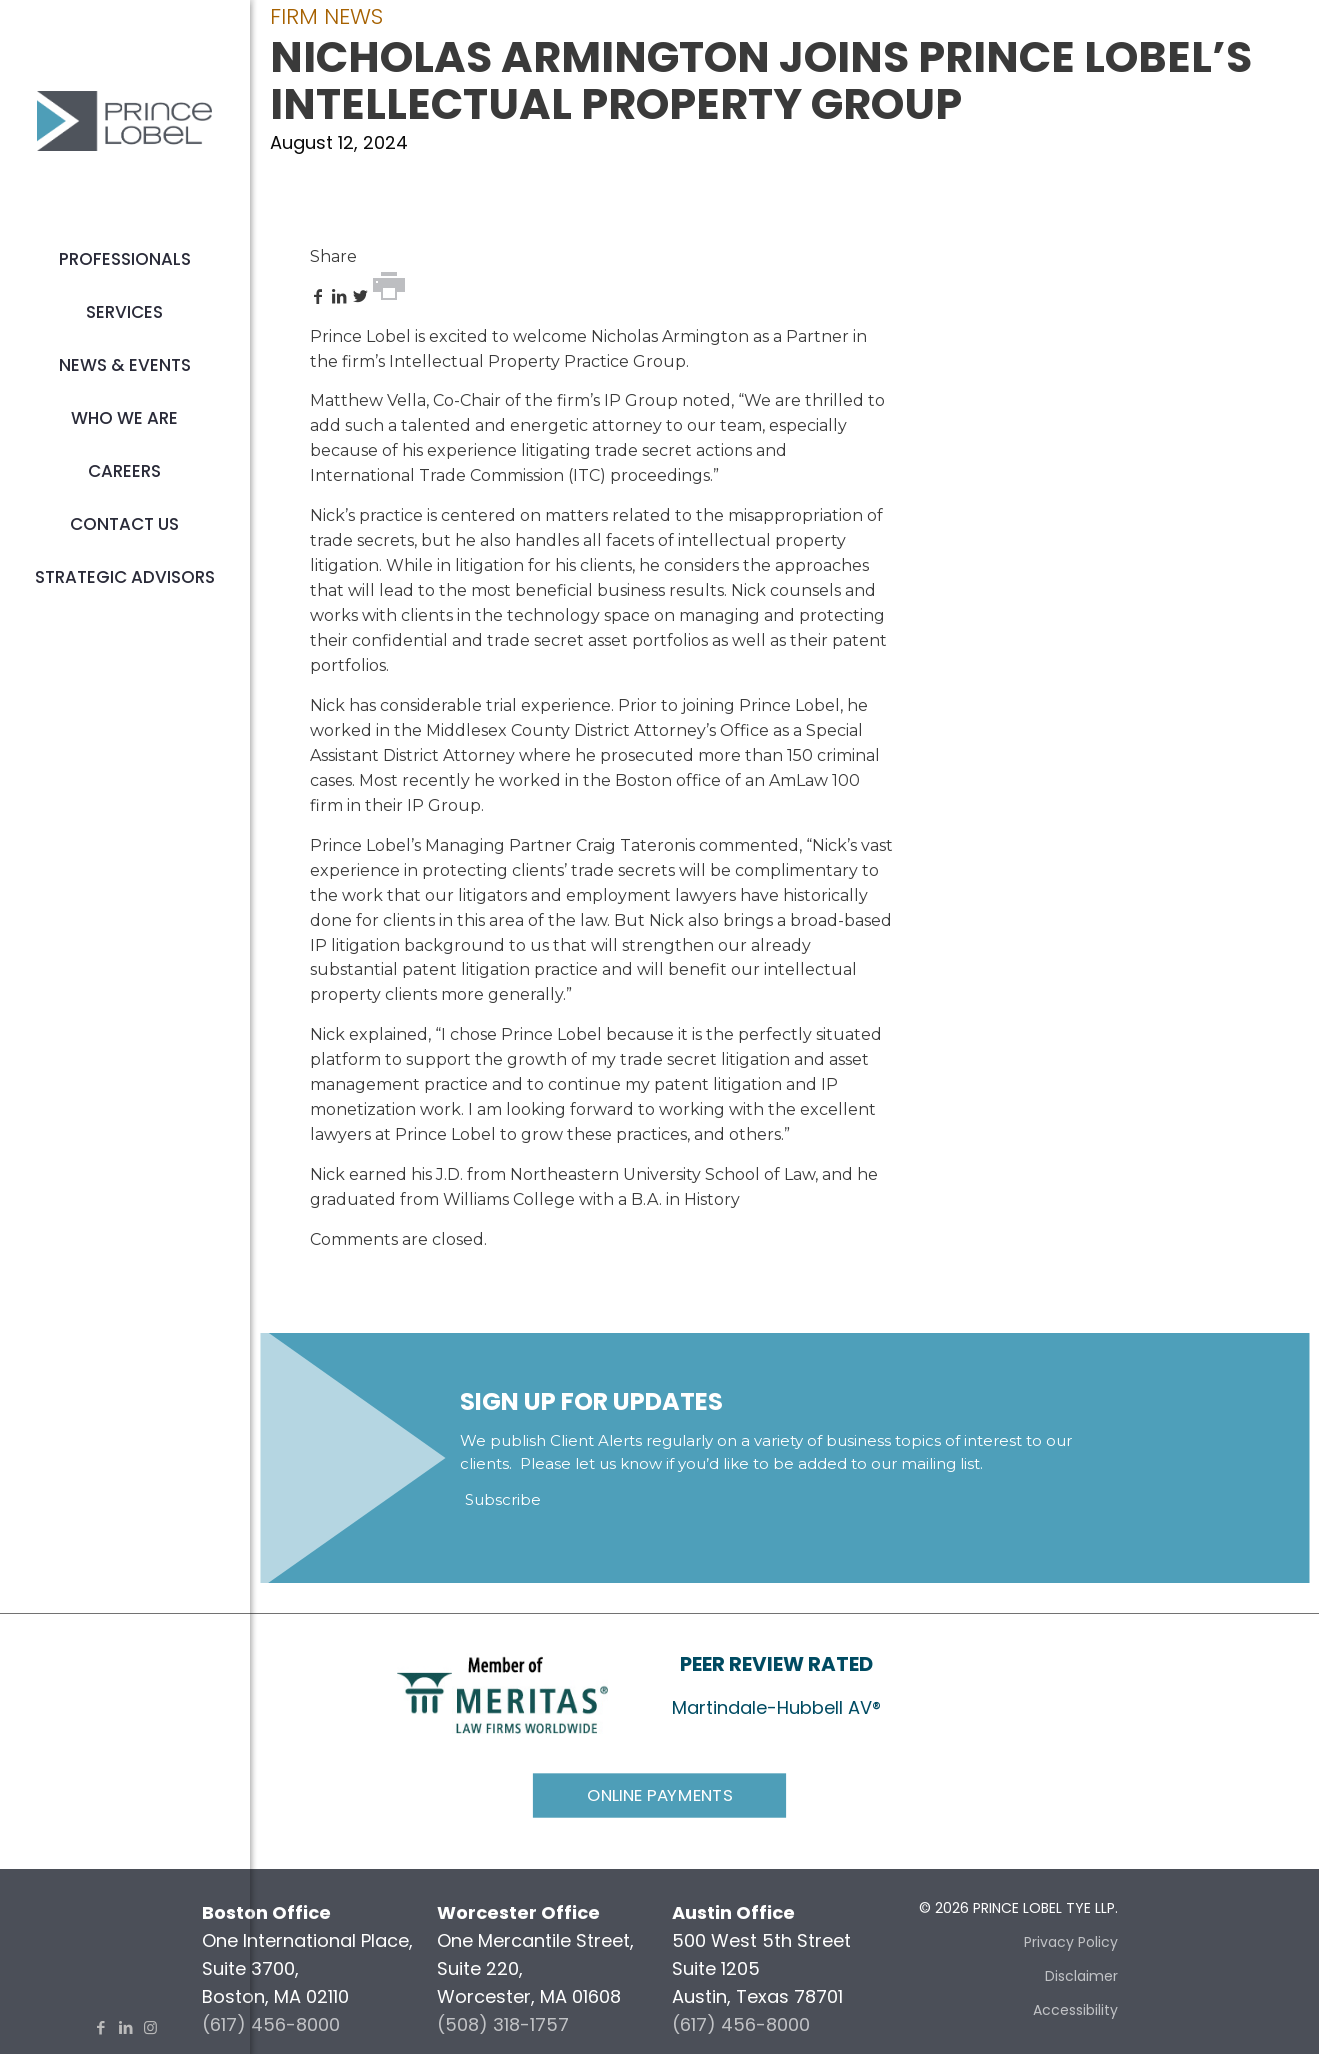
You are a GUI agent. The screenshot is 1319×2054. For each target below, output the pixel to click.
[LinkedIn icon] (125, 2027)
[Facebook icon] (100, 2027)
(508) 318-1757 (503, 2024)
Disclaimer (1081, 1976)
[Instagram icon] (150, 2027)
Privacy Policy (1071, 1942)
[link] (502, 1693)
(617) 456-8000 (271, 2024)
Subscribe (503, 1499)
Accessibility (1075, 2010)
